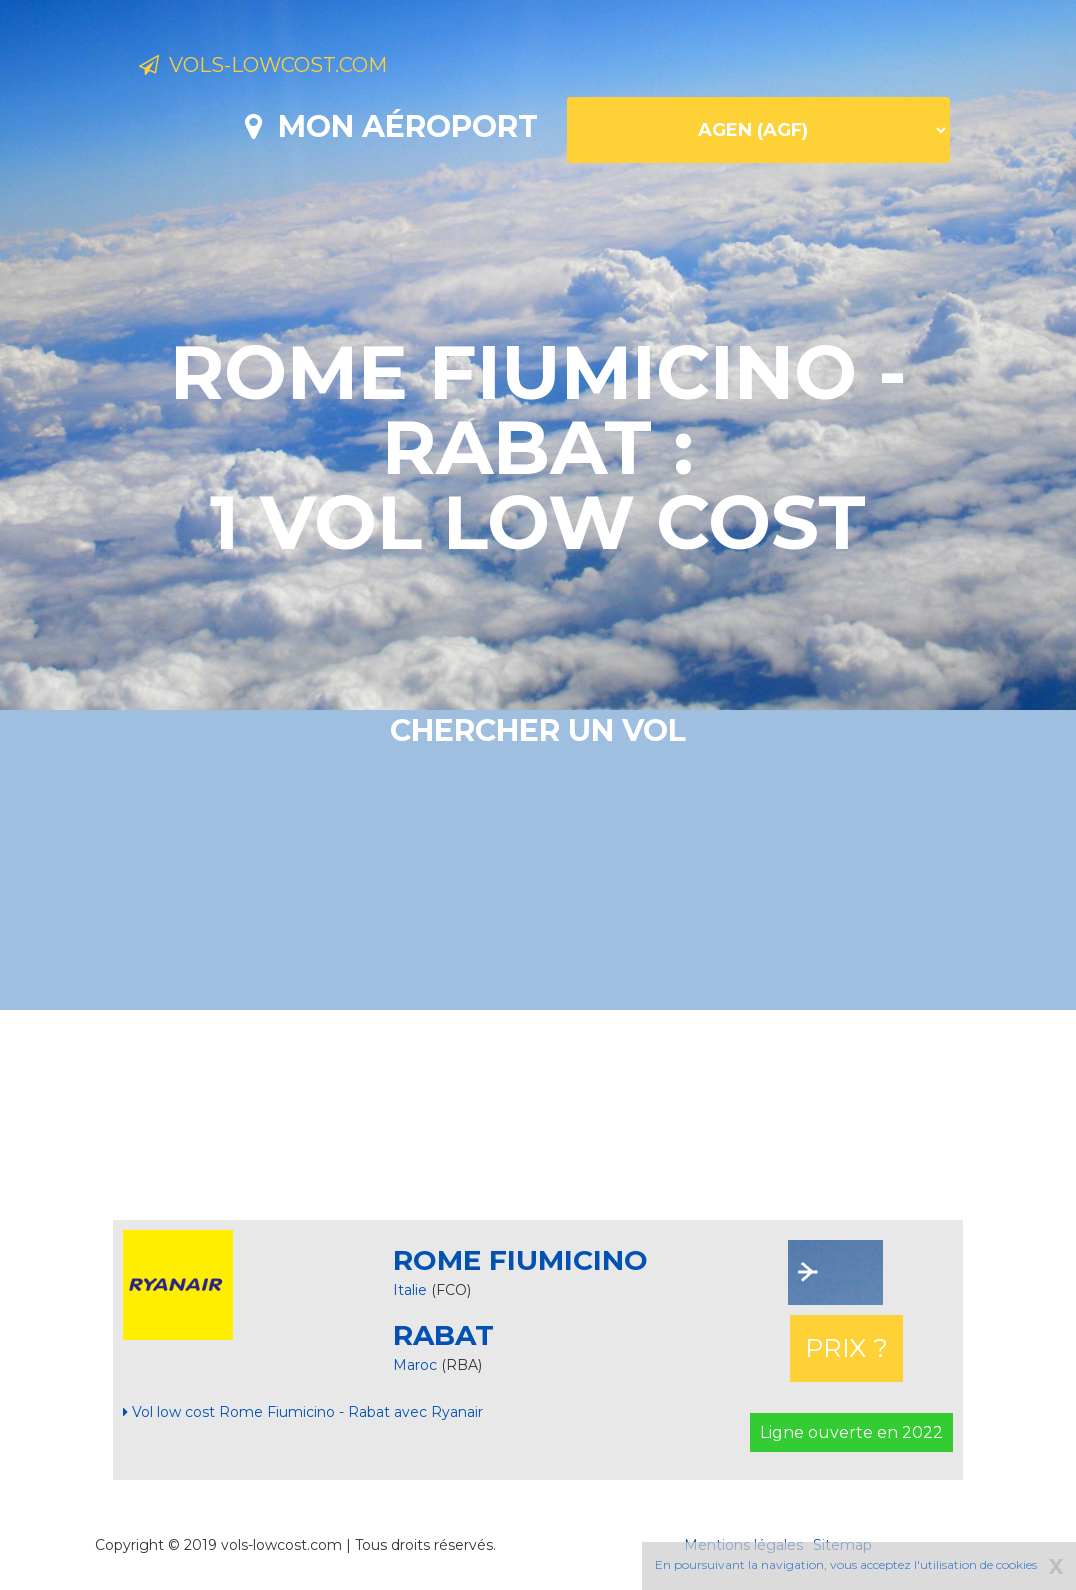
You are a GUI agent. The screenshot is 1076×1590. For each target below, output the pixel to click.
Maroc (417, 1365)
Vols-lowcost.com (300, 68)
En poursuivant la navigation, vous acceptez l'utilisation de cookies (846, 1564)
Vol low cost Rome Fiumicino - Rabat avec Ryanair (303, 1412)
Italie (410, 1290)
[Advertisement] (538, 1115)
